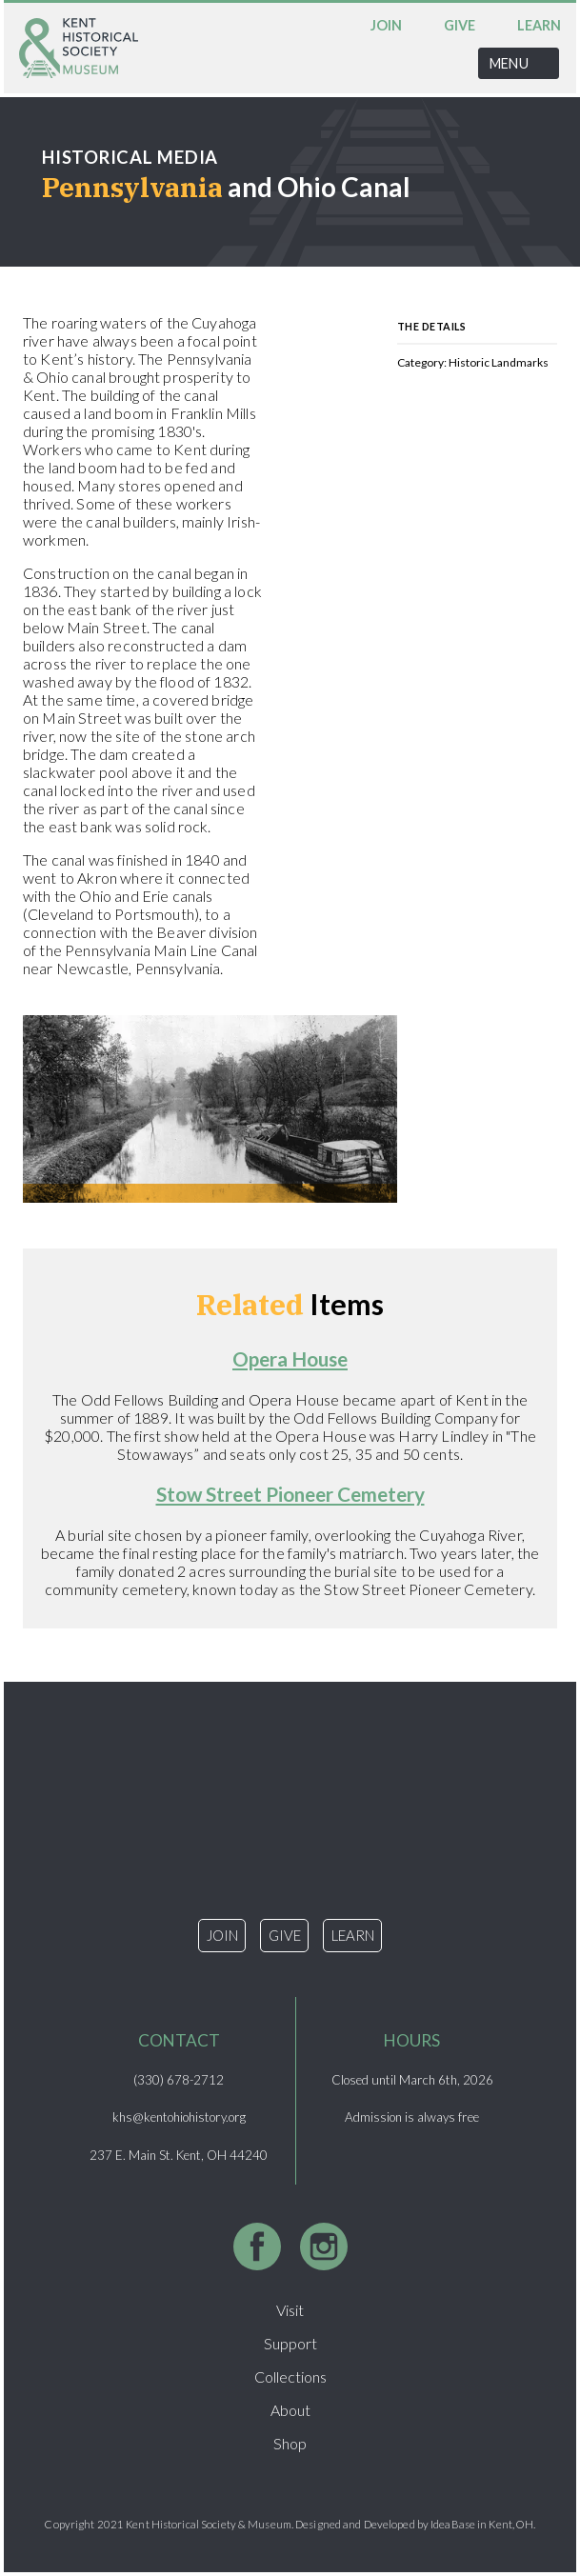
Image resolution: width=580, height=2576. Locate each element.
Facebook (257, 2246)
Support (290, 2343)
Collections (290, 2376)
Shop (290, 2443)
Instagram (324, 2246)
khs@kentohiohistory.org (179, 2117)
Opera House (290, 1358)
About (290, 2410)
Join (386, 25)
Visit (290, 2310)
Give (459, 25)
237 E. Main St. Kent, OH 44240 (179, 2155)
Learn (539, 25)
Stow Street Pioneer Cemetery (290, 1494)
